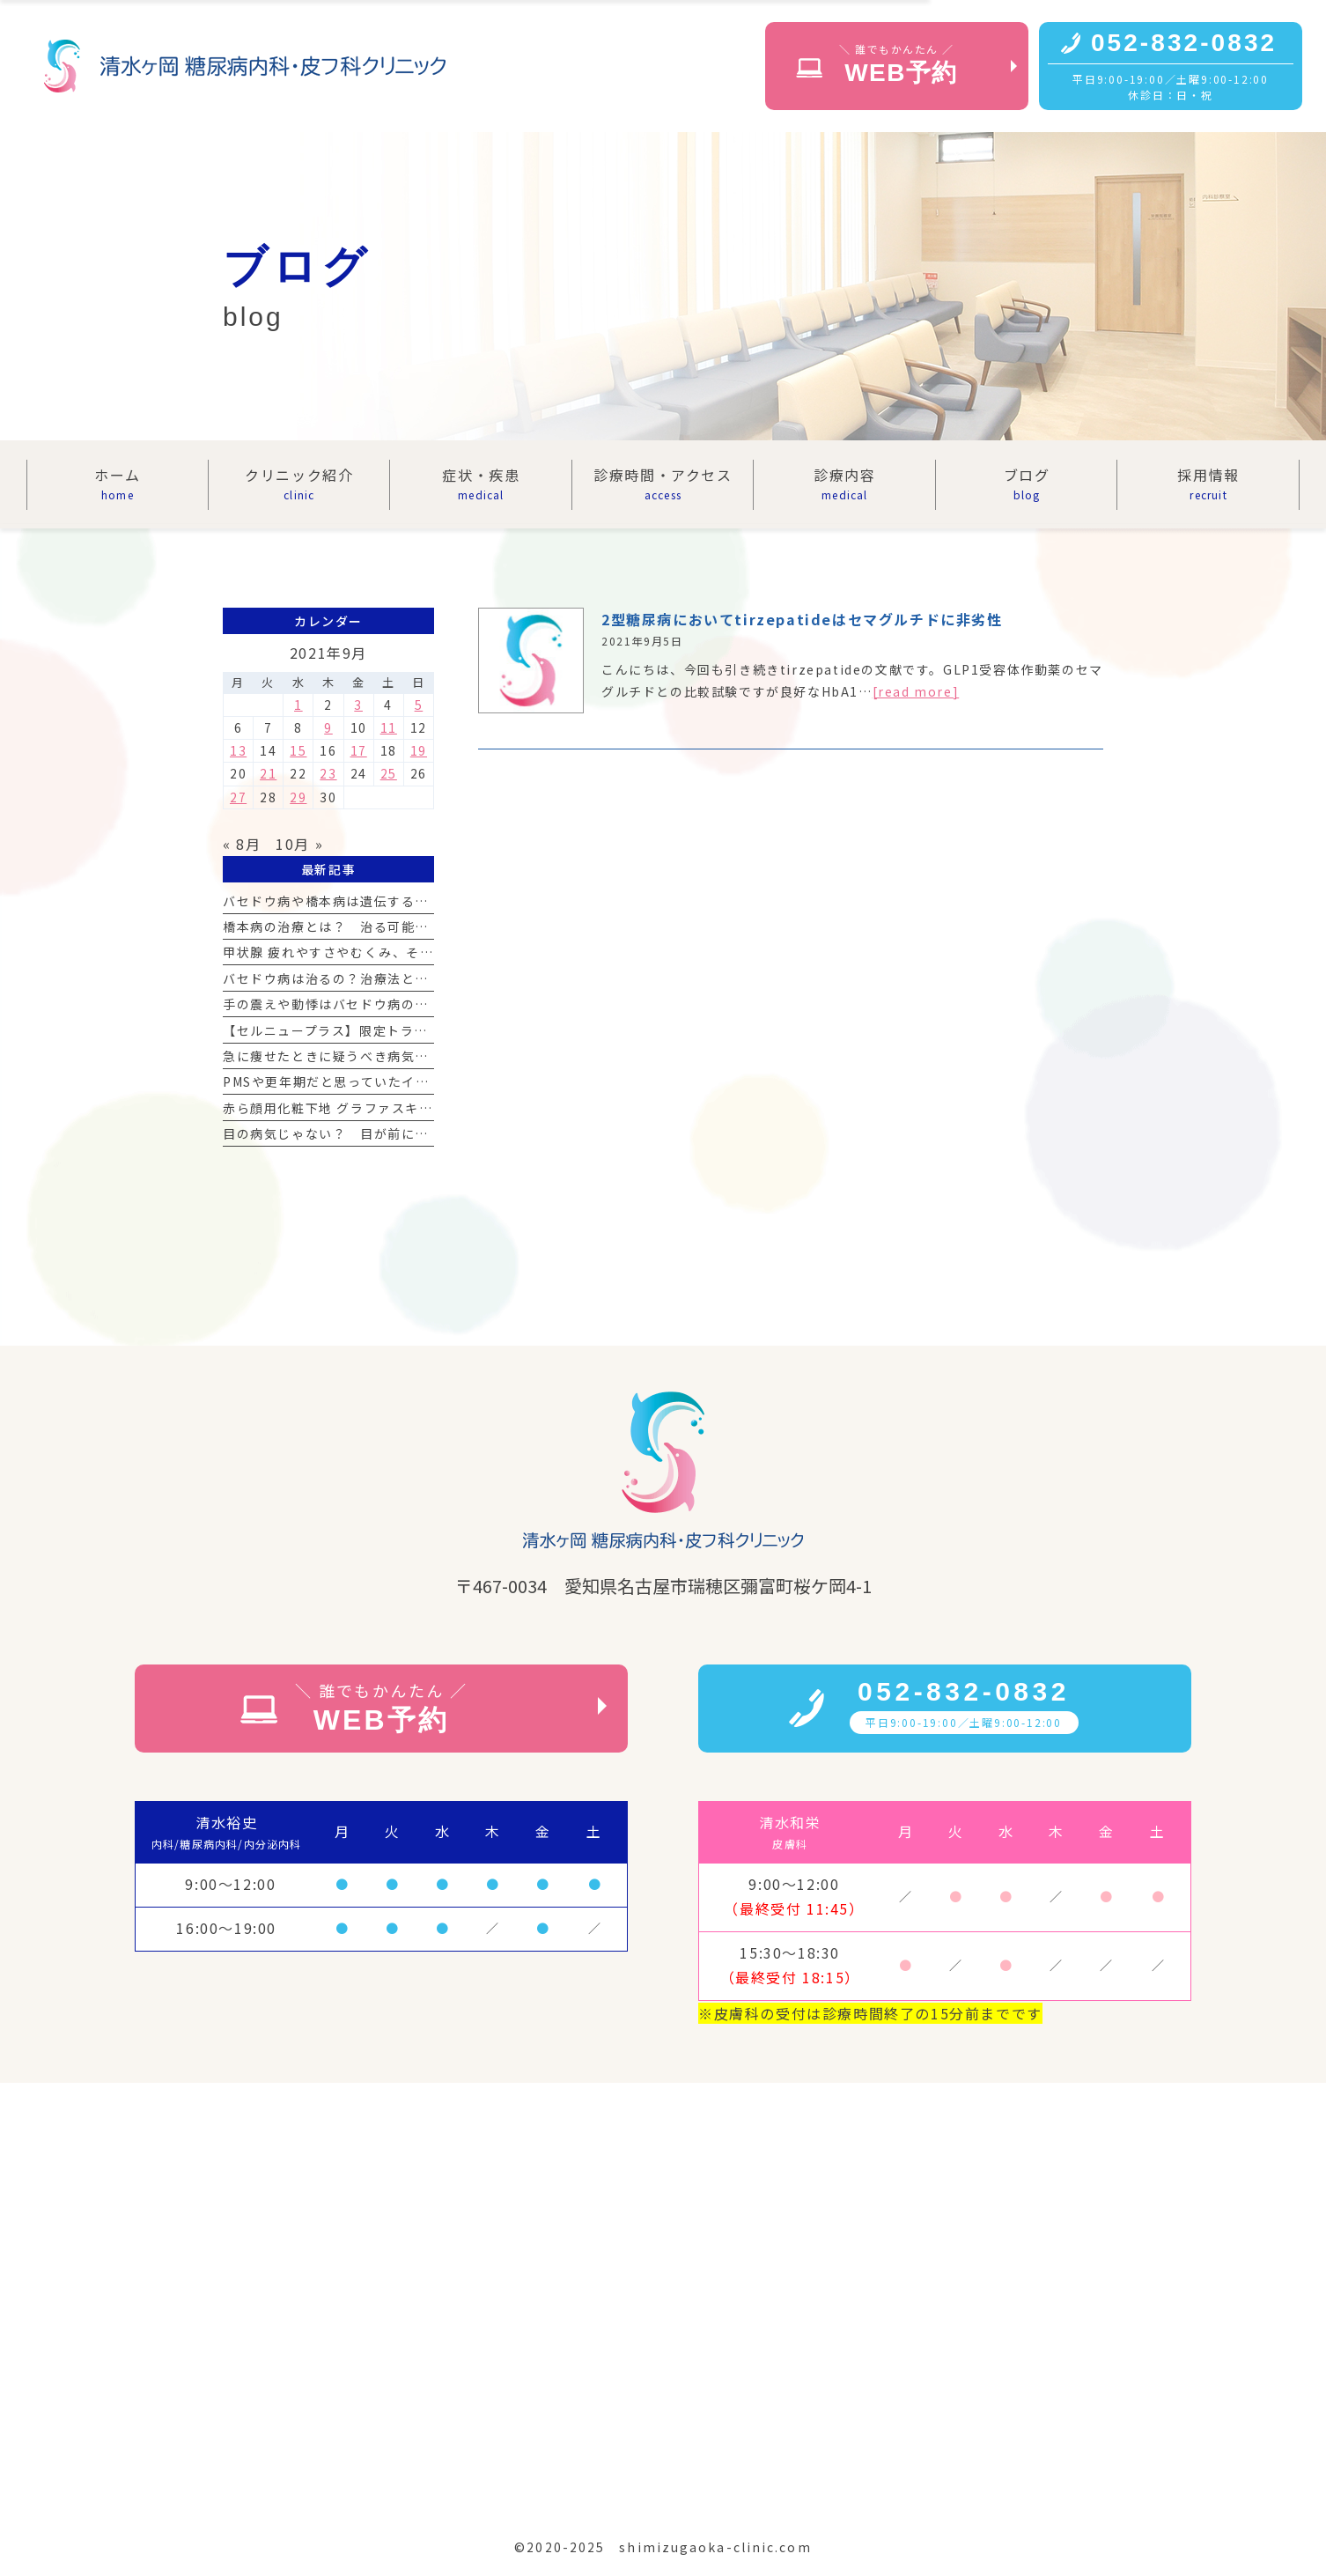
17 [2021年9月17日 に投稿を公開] (358, 750)
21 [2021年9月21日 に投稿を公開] (268, 773)
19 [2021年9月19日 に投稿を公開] (418, 750)
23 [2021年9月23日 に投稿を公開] (328, 773)
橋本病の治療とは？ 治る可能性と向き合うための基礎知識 (408, 926)
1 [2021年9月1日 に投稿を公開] (298, 704)
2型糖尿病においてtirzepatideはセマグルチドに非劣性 (802, 619)
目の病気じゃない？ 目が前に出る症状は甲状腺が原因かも (408, 1133)
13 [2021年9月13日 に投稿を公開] (238, 750)
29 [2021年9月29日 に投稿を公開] (298, 797)
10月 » (299, 843)
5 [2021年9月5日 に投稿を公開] (419, 704)
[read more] (916, 691)
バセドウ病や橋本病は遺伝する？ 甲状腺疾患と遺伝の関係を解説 (429, 901)
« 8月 (242, 843)
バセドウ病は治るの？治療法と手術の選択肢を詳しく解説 (401, 978)
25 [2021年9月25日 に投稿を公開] (388, 773)
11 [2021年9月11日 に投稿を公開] (388, 727)
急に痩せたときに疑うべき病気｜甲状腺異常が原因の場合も (408, 1056)
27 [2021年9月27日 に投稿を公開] (238, 797)
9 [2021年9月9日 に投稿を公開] (328, 727)
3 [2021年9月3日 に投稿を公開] (358, 704)
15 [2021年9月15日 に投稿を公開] (298, 750)
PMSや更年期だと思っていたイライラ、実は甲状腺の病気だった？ (429, 1081)
